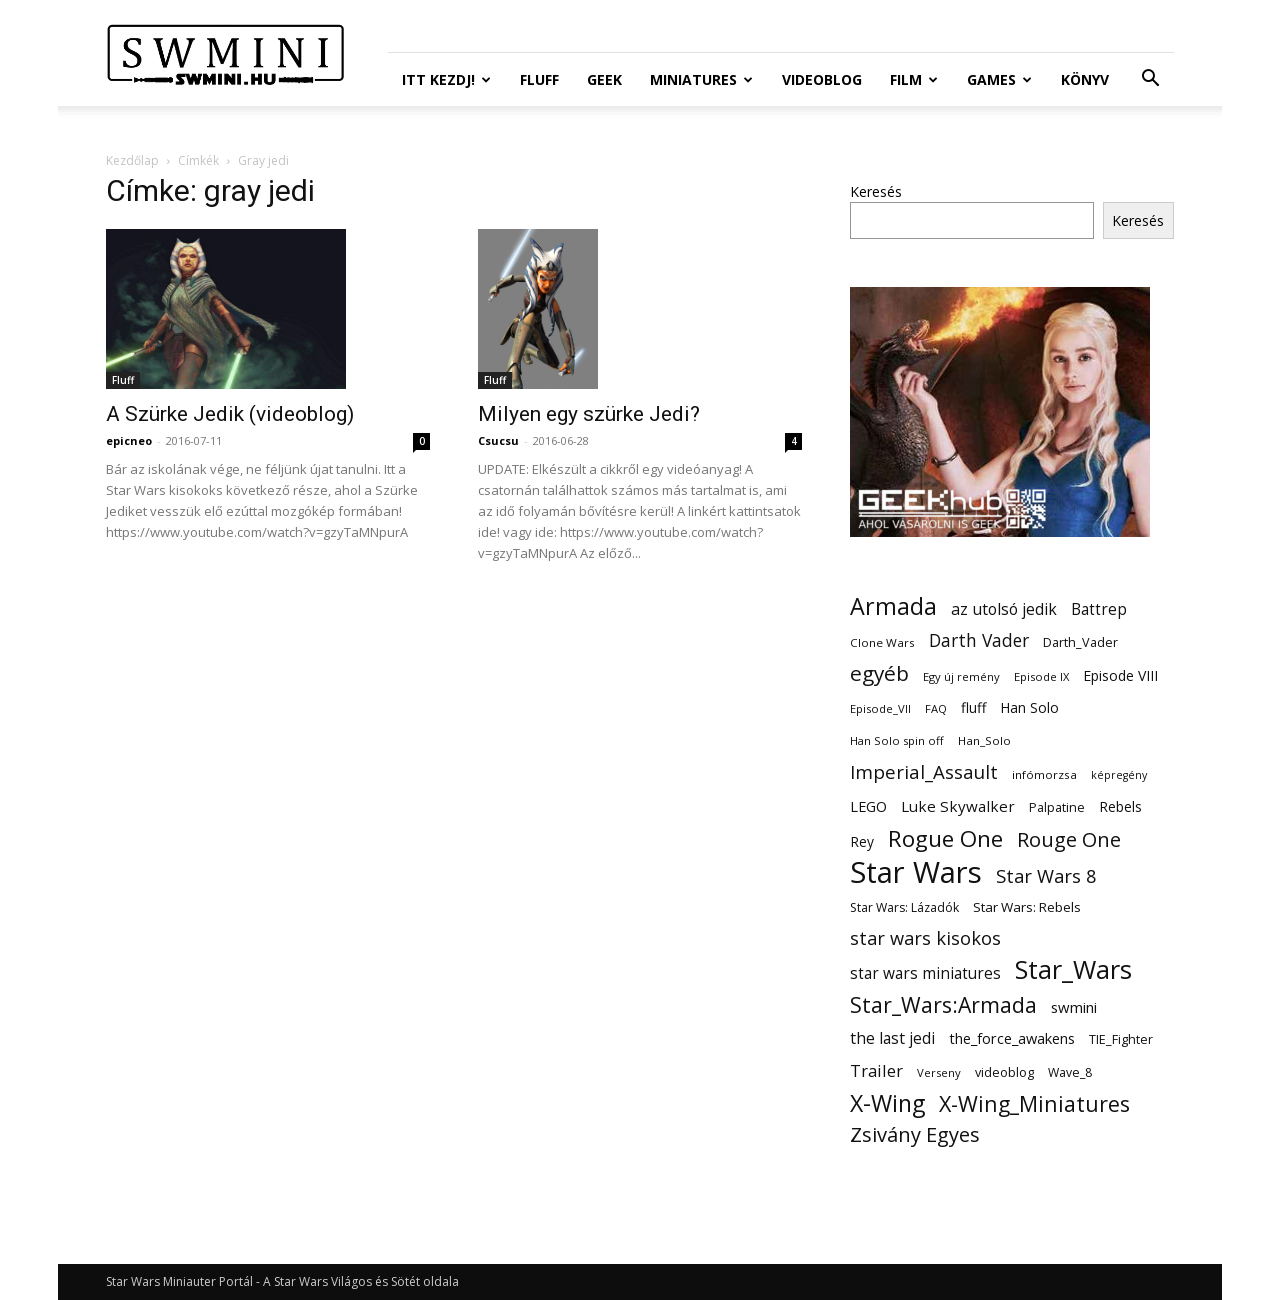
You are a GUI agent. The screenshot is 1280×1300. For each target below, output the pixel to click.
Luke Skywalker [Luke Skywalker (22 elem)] (958, 806)
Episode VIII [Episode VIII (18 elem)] (1120, 675)
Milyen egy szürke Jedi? (589, 414)
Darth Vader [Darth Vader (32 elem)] (979, 640)
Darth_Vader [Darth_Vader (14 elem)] (1080, 642)
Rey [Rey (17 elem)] (862, 841)
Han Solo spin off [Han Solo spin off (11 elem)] (897, 740)
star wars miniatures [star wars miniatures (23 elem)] (925, 973)
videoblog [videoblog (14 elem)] (1004, 1072)
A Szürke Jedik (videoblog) (230, 414)
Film (914, 79)
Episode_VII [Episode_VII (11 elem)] (880, 708)
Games (999, 79)
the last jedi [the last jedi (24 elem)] (892, 1038)
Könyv (1085, 79)
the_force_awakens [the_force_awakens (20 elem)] (1012, 1038)
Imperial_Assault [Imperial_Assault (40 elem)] (924, 771)
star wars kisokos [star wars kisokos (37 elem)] (925, 938)
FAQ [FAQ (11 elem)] (936, 708)
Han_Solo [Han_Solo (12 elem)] (984, 740)
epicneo (129, 440)
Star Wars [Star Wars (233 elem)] (916, 872)
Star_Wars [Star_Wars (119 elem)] (1073, 969)
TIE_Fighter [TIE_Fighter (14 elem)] (1121, 1039)
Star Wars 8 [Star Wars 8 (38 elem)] (1046, 875)
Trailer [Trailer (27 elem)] (876, 1070)
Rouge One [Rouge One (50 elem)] (1069, 839)
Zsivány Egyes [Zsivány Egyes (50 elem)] (915, 1134)
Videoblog (822, 79)
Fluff (539, 79)
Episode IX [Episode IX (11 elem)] (1041, 676)
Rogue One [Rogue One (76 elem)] (945, 838)
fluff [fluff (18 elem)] (973, 707)
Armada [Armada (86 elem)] (893, 606)
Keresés (876, 191)
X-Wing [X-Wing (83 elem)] (887, 1103)
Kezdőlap (132, 160)
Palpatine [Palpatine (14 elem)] (1057, 807)
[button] (1150, 80)
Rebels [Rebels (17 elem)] (1120, 806)
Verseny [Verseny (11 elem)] (939, 1072)
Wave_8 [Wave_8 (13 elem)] (1070, 1072)
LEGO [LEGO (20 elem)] (868, 806)
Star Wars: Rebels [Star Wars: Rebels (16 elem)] (1027, 907)
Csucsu (498, 440)
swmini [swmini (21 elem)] (1074, 1007)
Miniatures (701, 79)
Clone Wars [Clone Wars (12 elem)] (882, 642)
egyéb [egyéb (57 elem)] (879, 673)
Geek (604, 79)
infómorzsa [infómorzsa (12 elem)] (1044, 774)
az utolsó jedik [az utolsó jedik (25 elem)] (1004, 609)
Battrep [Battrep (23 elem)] (1099, 609)
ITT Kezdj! (446, 79)
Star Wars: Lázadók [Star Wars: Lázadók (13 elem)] (904, 907)
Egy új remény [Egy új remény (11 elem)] (961, 676)
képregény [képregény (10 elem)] (1119, 775)
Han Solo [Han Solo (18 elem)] (1029, 707)
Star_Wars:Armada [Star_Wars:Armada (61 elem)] (943, 1004)
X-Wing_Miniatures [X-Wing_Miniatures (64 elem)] (1034, 1103)
